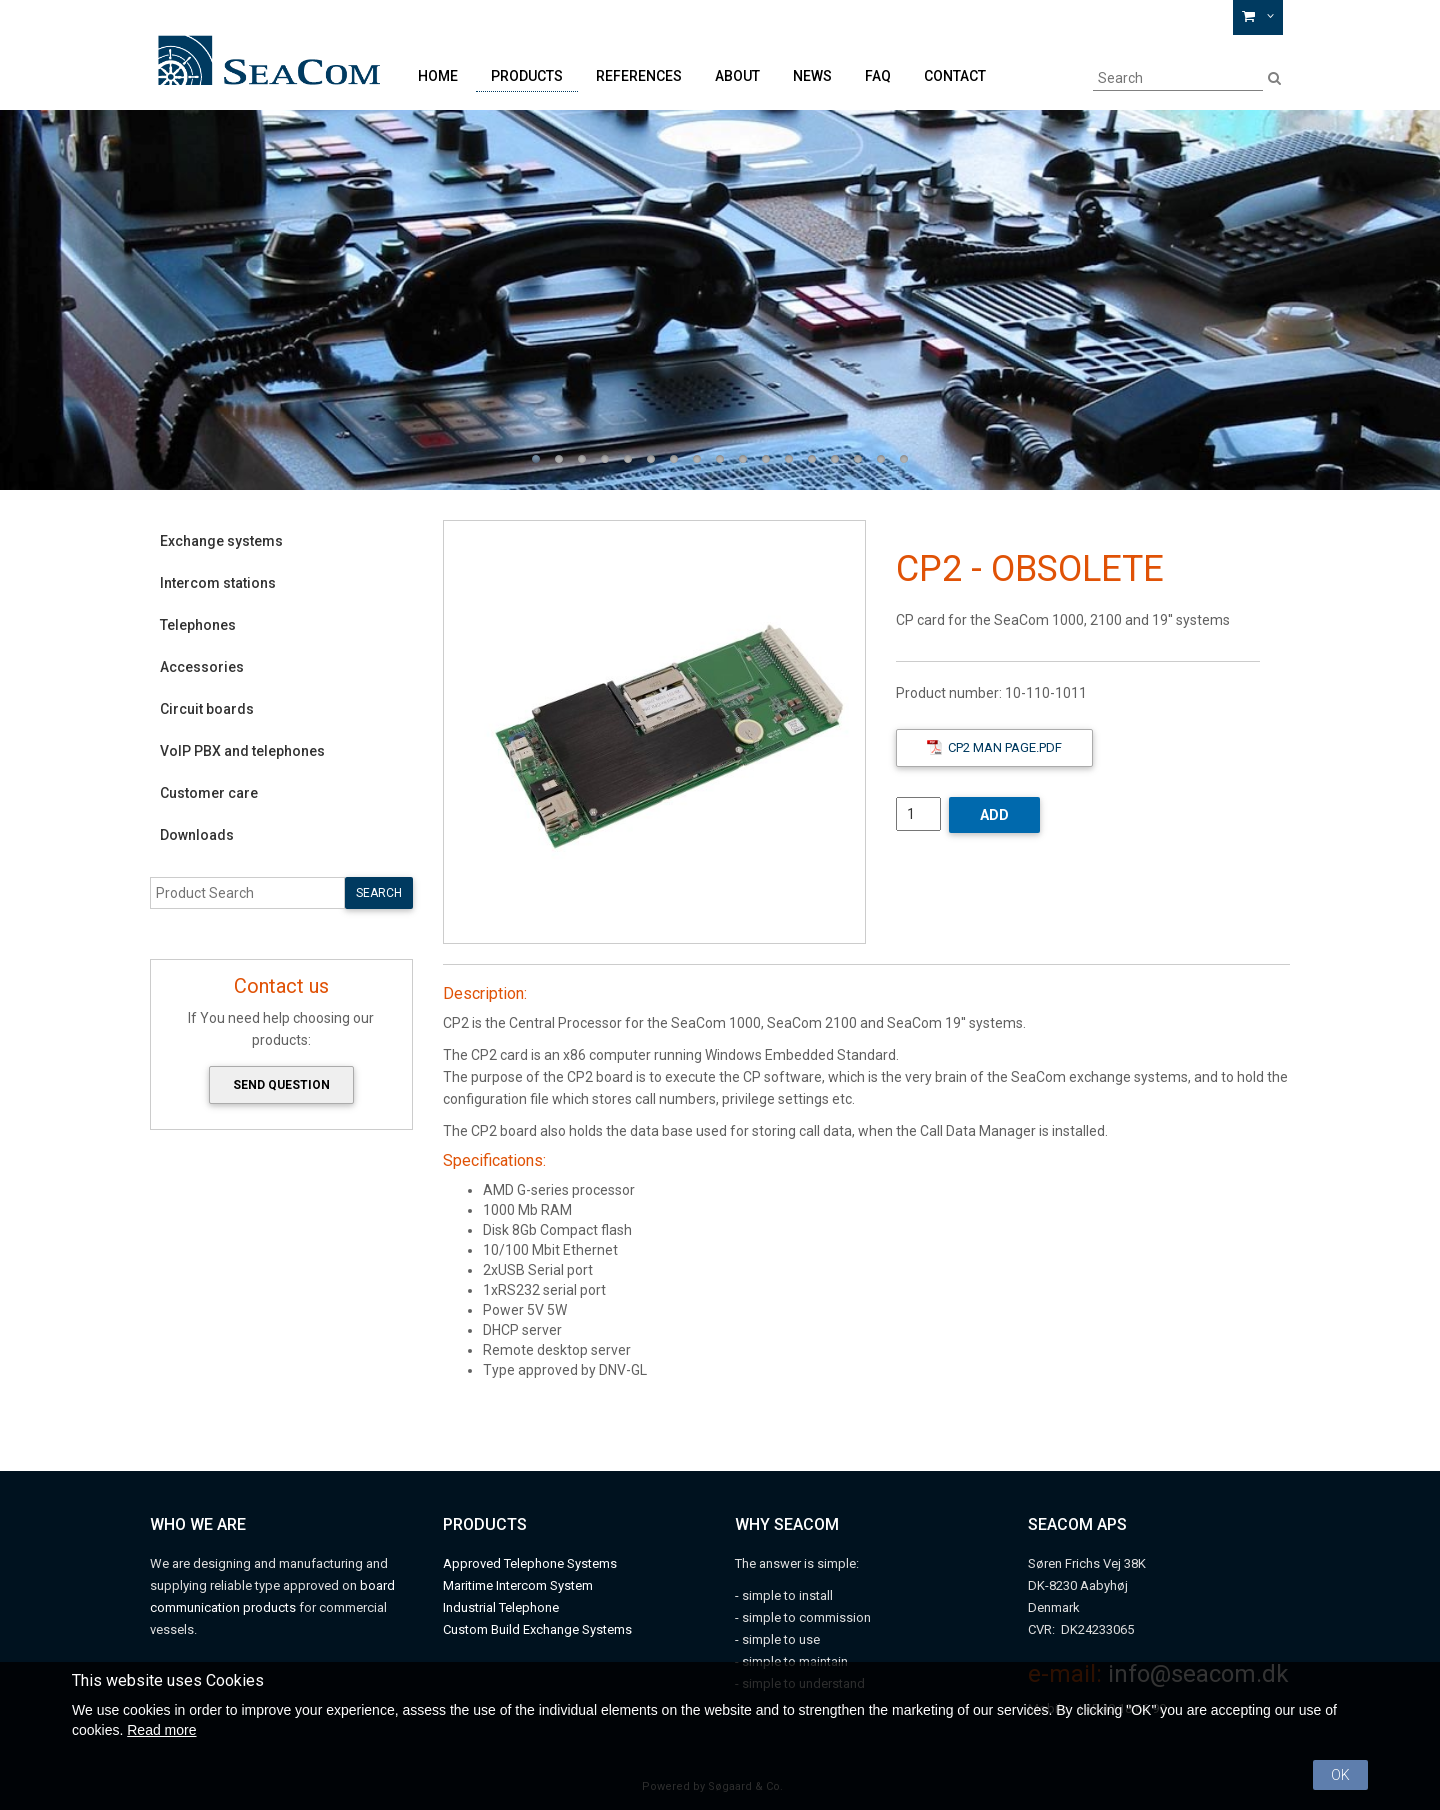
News (812, 76)
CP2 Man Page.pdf (994, 747)
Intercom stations (218, 583)
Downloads (197, 835)
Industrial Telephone (501, 1607)
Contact (955, 76)
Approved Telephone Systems (530, 1563)
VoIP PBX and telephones (242, 751)
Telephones (198, 625)
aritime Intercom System (523, 1585)
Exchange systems (221, 541)
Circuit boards (207, 709)
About (737, 76)
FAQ (878, 76)
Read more (161, 1730)
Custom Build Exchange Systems (537, 1629)
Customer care (209, 793)
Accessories (202, 667)
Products (527, 76)
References (639, 76)
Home (438, 76)
